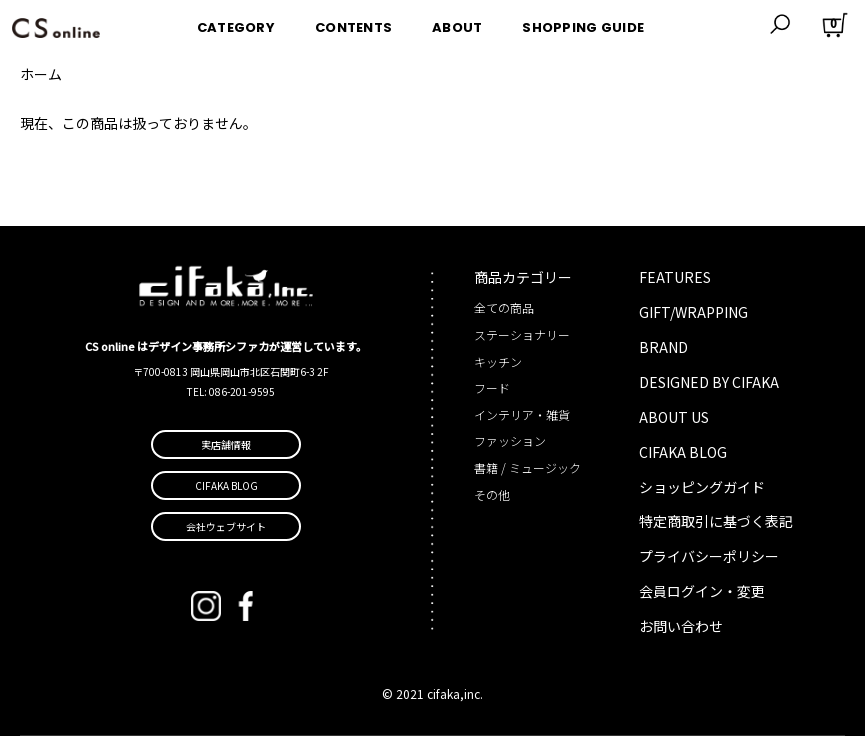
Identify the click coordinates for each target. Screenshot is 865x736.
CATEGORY (236, 23)
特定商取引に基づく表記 (716, 521)
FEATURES (675, 277)
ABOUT (457, 23)
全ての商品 (504, 307)
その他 (492, 494)
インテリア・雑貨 (522, 414)
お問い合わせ (681, 626)
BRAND (663, 347)
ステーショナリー (522, 334)
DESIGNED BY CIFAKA (709, 382)
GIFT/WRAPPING (693, 312)
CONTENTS (353, 23)
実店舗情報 (226, 444)
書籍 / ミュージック (527, 467)
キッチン (498, 361)
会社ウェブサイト (226, 526)
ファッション (510, 440)
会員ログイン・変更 (702, 591)
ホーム (41, 74)
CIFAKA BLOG (683, 452)
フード (492, 387)
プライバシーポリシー (709, 556)
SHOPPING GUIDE (583, 23)
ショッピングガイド (702, 487)
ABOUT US (674, 417)
